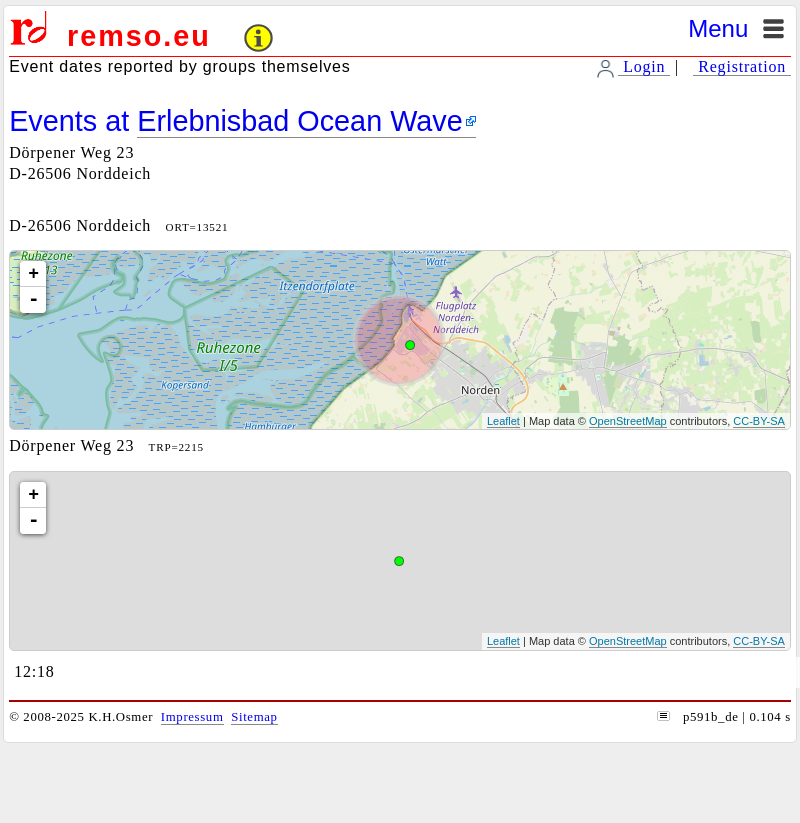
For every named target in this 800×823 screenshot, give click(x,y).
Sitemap (254, 717)
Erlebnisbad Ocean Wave (299, 121)
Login (644, 66)
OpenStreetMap (628, 421)
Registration (741, 66)
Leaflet (503, 421)
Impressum (192, 717)
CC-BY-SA (759, 421)
